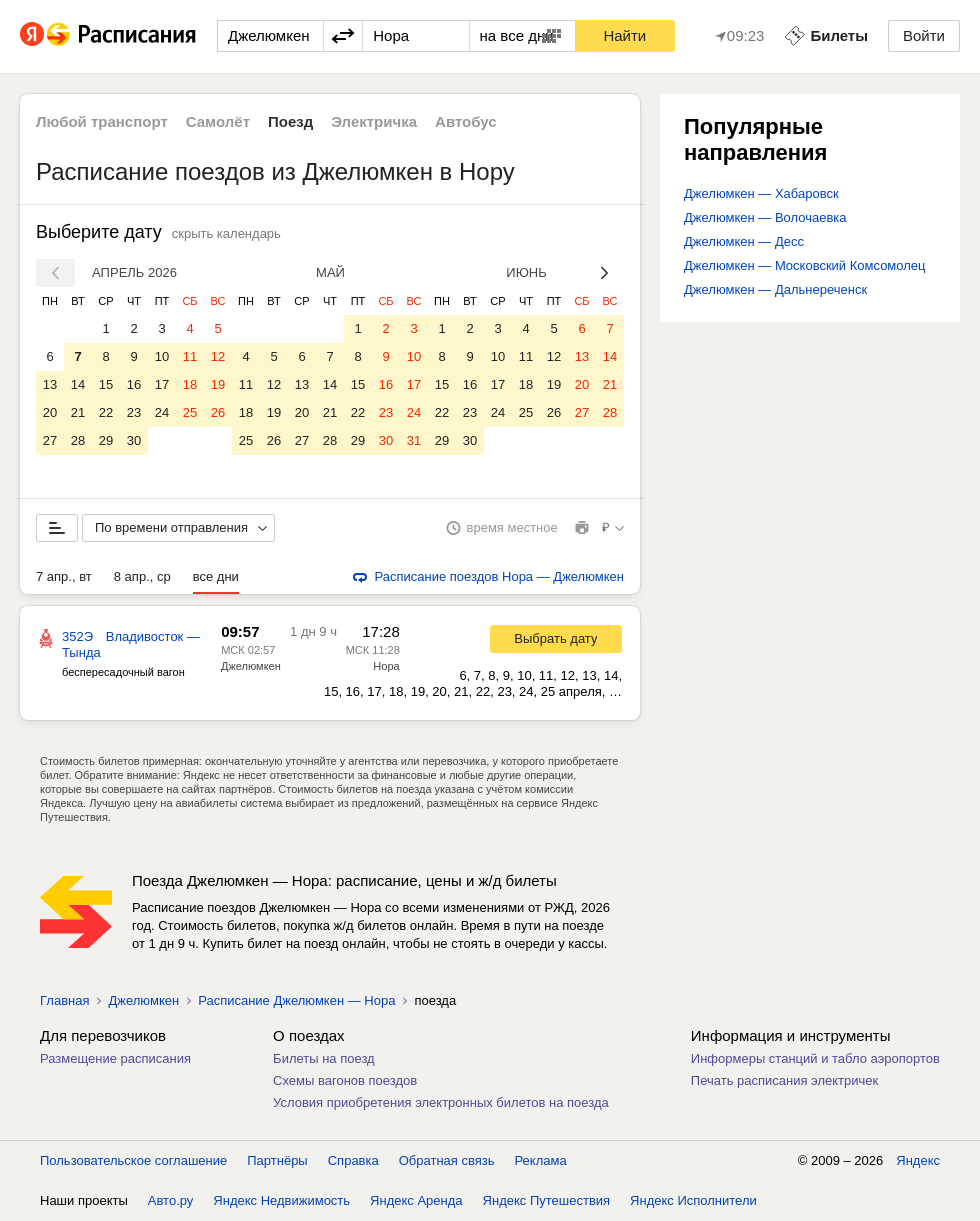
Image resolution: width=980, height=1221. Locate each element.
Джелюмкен (251, 666)
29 (106, 440)
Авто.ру (171, 1200)
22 (106, 412)
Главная (64, 1000)
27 (50, 440)
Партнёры (277, 1160)
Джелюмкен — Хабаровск (761, 193)
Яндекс (918, 1160)
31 (414, 440)
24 (162, 412)
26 (218, 412)
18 (190, 384)
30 (134, 440)
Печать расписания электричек (784, 1080)
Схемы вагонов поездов (345, 1080)
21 (78, 412)
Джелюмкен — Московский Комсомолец (805, 265)
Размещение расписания (115, 1058)
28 (78, 440)
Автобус (466, 121)
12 (218, 356)
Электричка (374, 121)
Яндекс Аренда (416, 1200)
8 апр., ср (142, 576)
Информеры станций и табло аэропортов (815, 1058)
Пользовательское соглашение (133, 1160)
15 (106, 384)
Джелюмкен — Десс (744, 241)
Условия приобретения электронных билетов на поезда (441, 1102)
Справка (353, 1160)
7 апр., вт (64, 576)
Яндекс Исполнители (693, 1200)
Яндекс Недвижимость (281, 1200)
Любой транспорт (102, 121)
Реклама (541, 1160)
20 (50, 412)
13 (50, 384)
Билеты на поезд (324, 1058)
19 (218, 384)
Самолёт (218, 121)
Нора (386, 666)
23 (134, 412)
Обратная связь (447, 1160)
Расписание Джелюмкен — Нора (296, 1000)
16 (134, 384)
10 (162, 356)
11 (190, 356)
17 (162, 384)
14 (78, 384)
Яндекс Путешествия (547, 1200)
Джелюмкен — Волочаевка (765, 217)
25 (190, 412)
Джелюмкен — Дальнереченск (775, 289)
